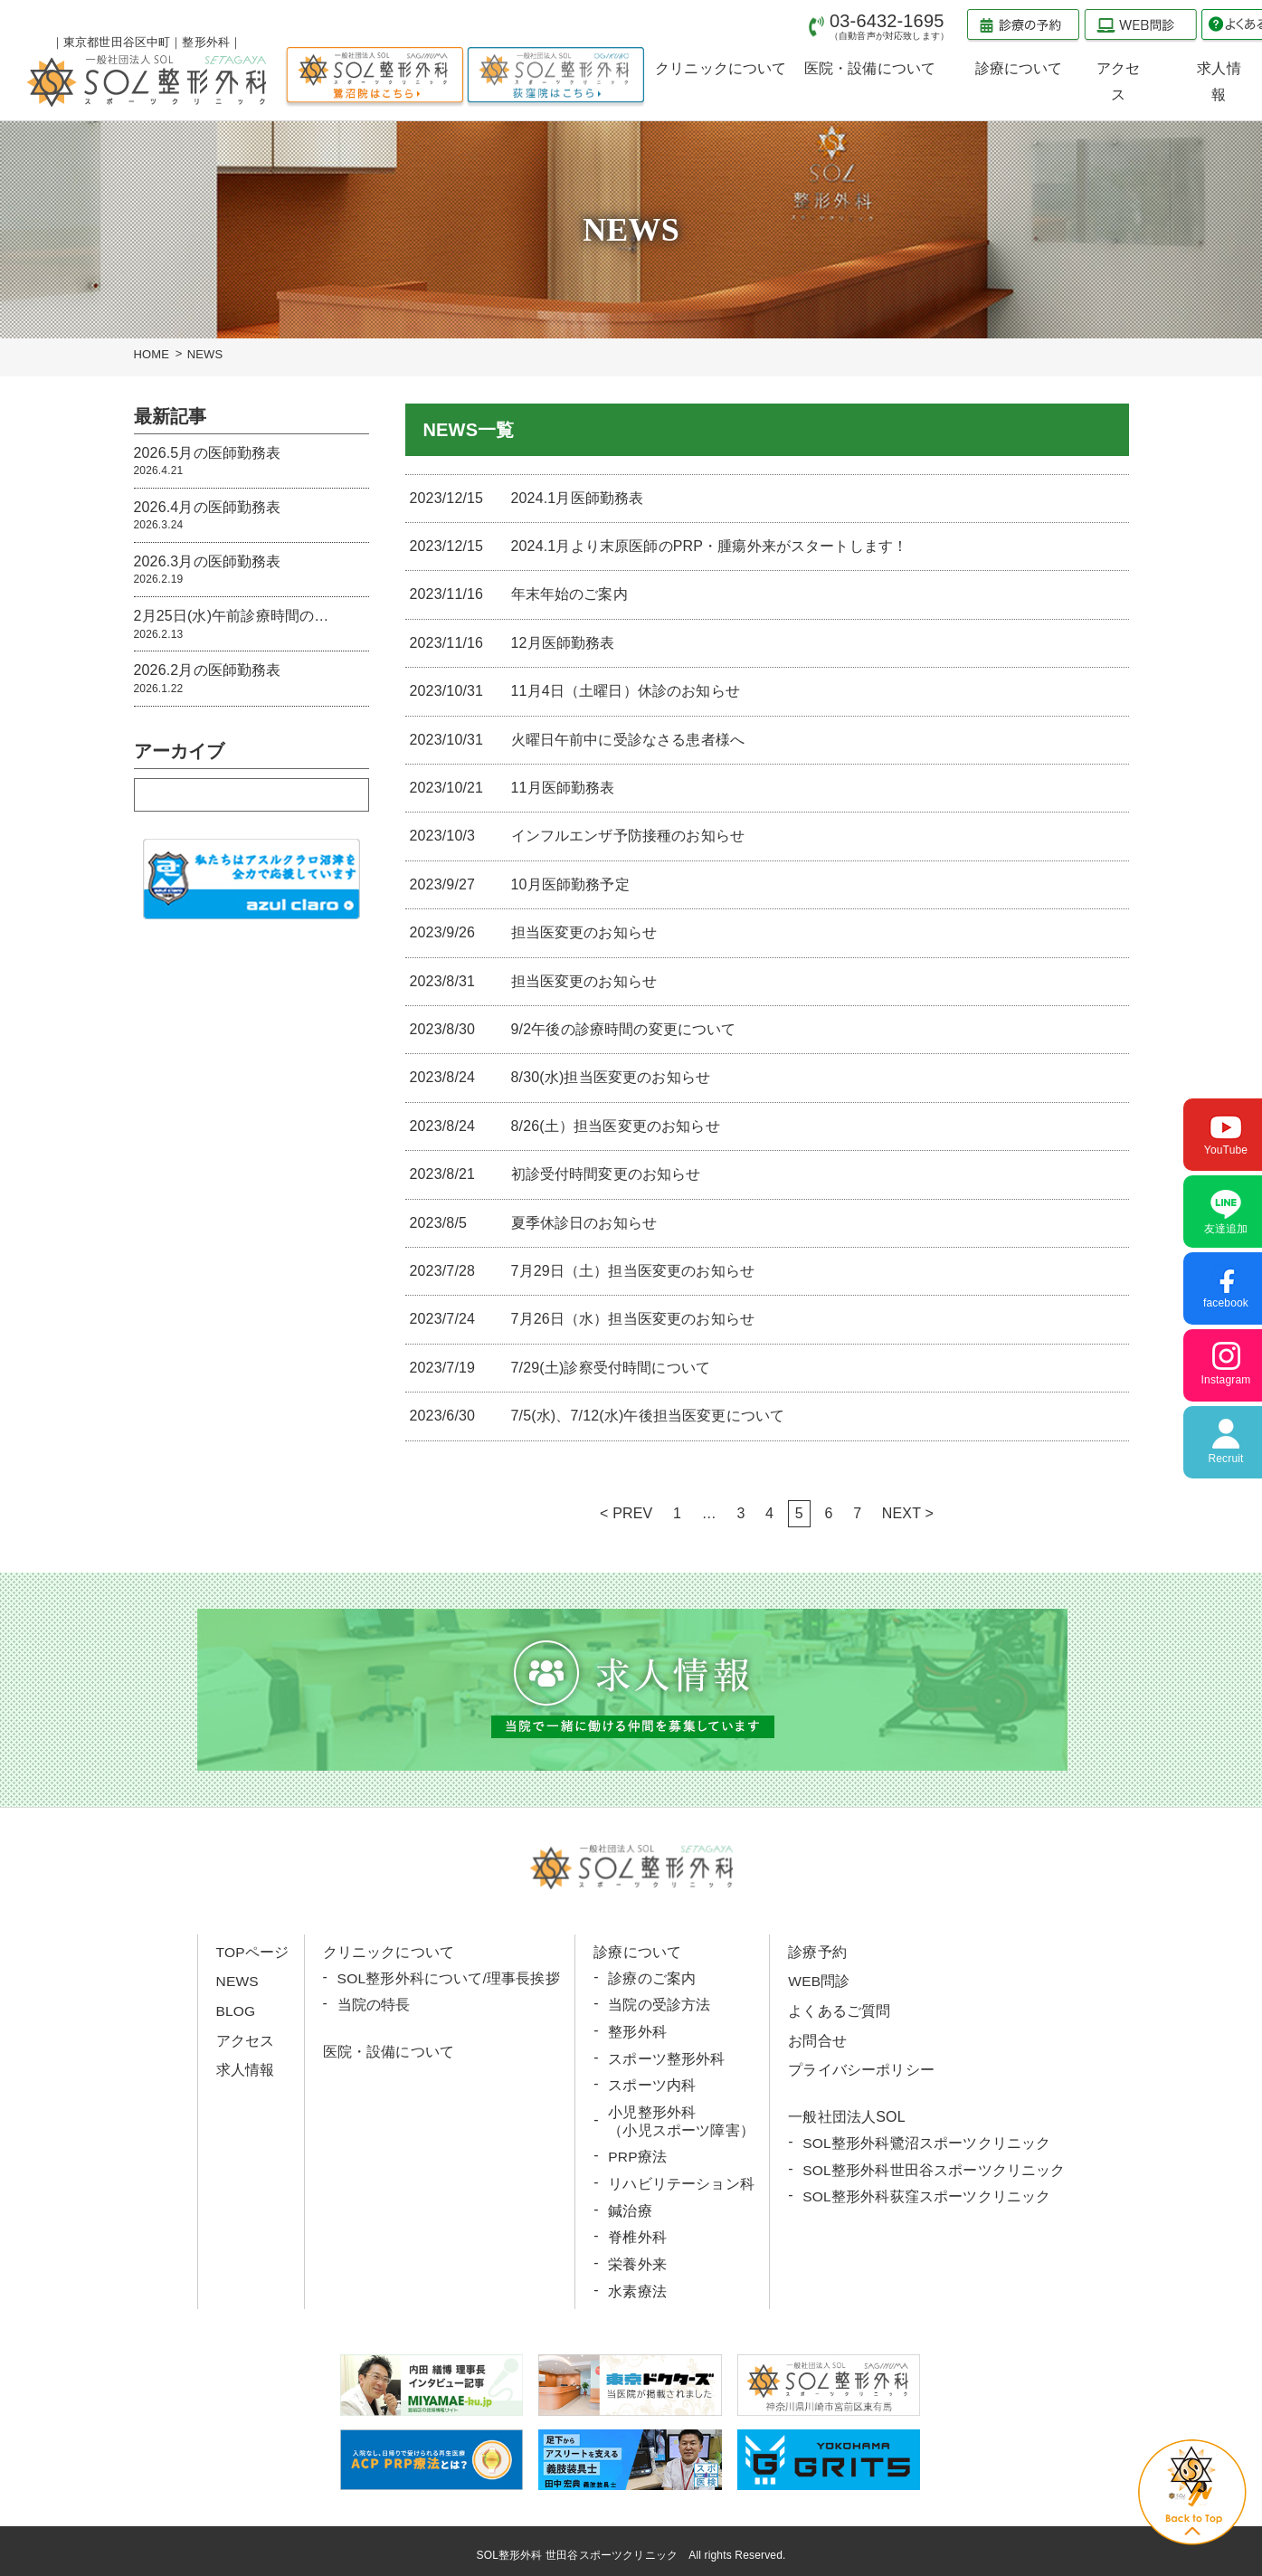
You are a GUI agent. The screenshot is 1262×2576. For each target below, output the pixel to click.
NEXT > (908, 1513)
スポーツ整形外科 (666, 2057)
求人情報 (245, 2068)
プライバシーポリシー (860, 2068)
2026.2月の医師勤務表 (251, 679)
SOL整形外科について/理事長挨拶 (449, 1978)
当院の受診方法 (659, 2004)
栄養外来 (637, 2259)
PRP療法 (638, 2154)
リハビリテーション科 (681, 2180)
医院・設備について (388, 2050)
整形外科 (637, 2031)
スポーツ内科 (652, 2083)
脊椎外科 (637, 2233)
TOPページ (253, 1952)
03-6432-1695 (889, 26)
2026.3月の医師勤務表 (251, 570)
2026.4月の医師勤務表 (251, 516)
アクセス (245, 2039)
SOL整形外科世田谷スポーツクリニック (933, 2167)
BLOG (236, 2010)
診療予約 (816, 1952)
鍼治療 (629, 2206)
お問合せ (816, 2039)
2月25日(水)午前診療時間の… (251, 625)
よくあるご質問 (838, 2010)
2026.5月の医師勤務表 (251, 462)
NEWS (238, 1981)
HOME (152, 354)
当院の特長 (374, 2004)
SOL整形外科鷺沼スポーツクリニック (926, 2141)
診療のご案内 (652, 1978)
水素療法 (637, 2286)
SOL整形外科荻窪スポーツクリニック (926, 2193)
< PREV (626, 1513)
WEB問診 (818, 1981)
